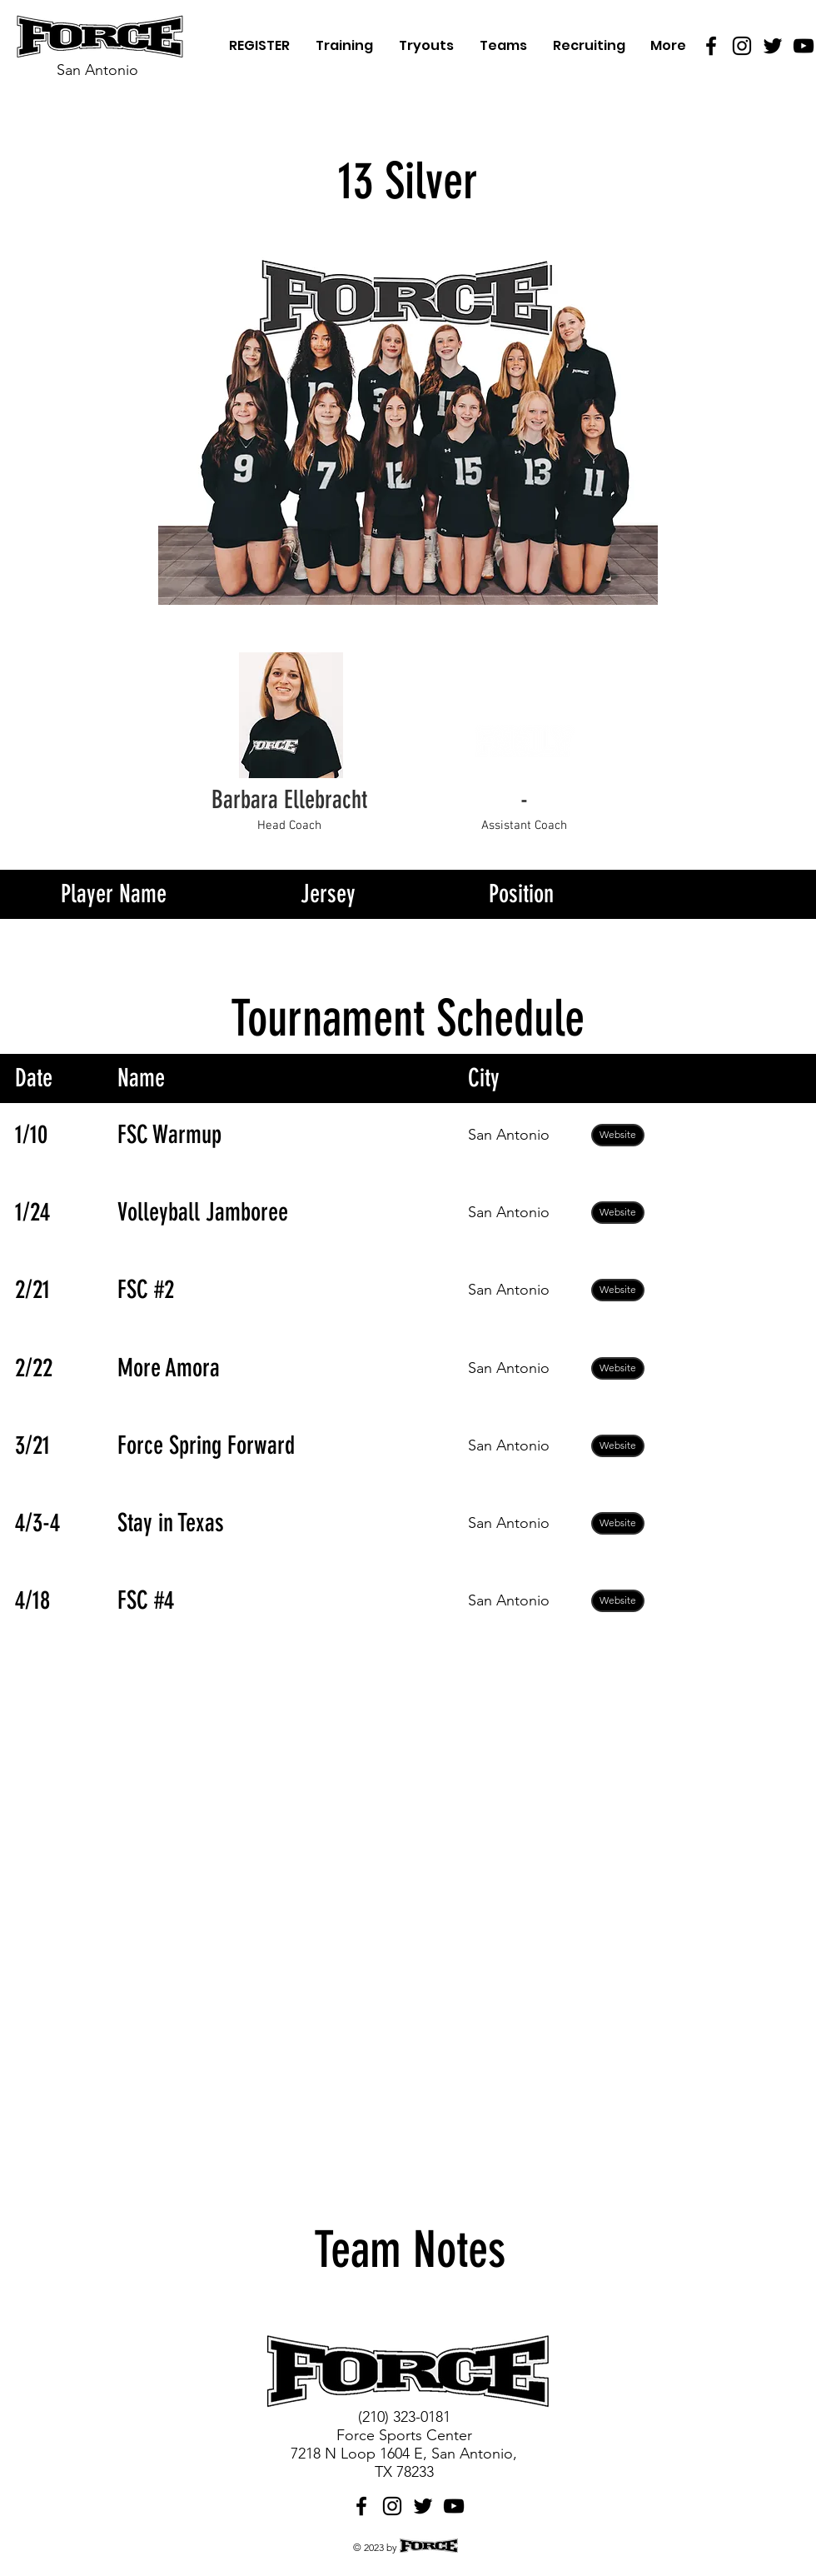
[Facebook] (711, 45)
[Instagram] (741, 45)
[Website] (617, 1135)
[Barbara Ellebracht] (289, 799)
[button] (524, 799)
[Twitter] (772, 45)
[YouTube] (803, 45)
